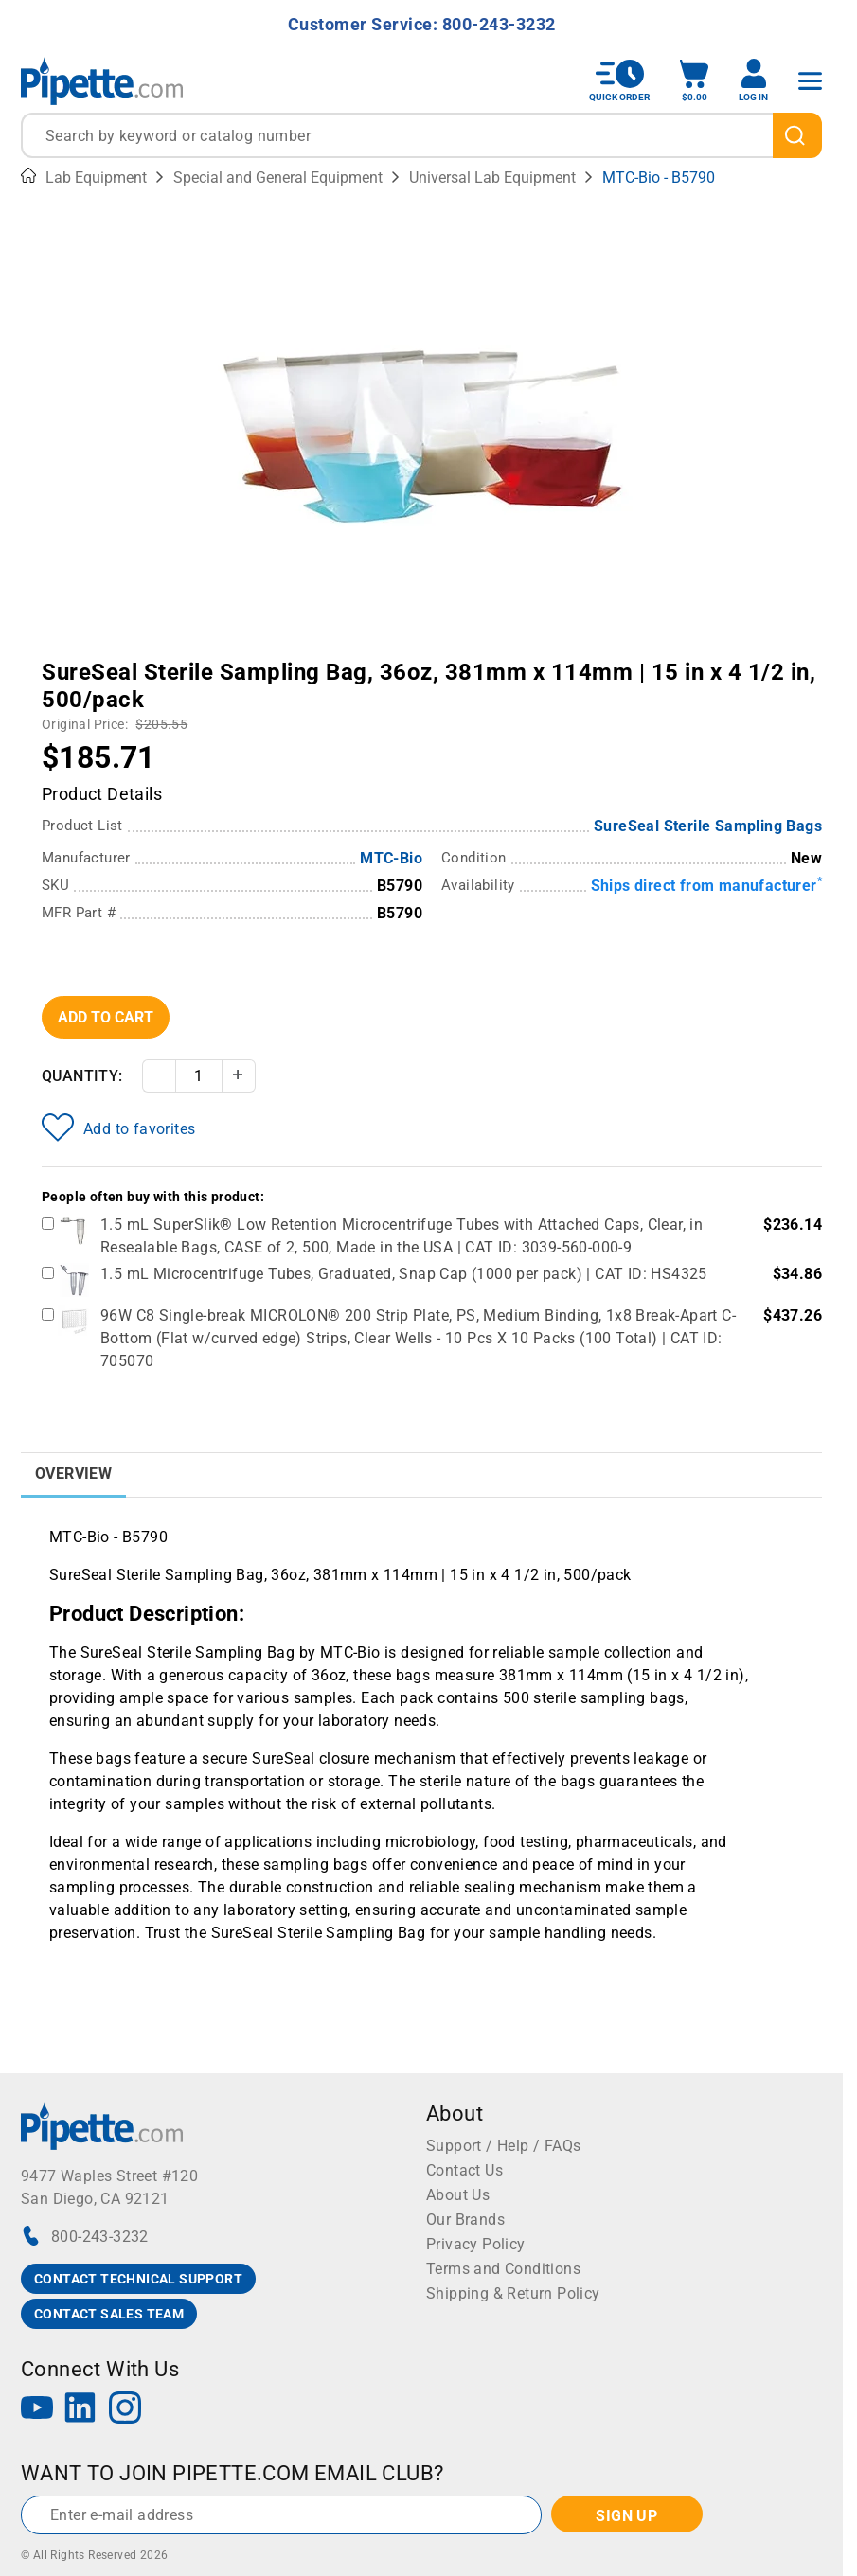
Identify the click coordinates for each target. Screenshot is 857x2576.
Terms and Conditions (503, 2269)
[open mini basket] (694, 81)
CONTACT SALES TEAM (109, 2313)
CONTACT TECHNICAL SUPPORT (138, 2278)
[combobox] (421, 135)
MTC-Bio (391, 858)
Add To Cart (105, 1017)
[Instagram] (125, 2409)
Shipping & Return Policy (513, 2293)
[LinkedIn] (80, 2409)
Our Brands (465, 2220)
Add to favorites (118, 1127)
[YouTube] (37, 2409)
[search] (797, 135)
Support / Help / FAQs (503, 2146)
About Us (458, 2195)
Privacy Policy (476, 2244)
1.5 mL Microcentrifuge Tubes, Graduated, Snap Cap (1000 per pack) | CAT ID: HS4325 (403, 1274)
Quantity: (82, 1076)
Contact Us (464, 2170)
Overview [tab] (73, 1474)
